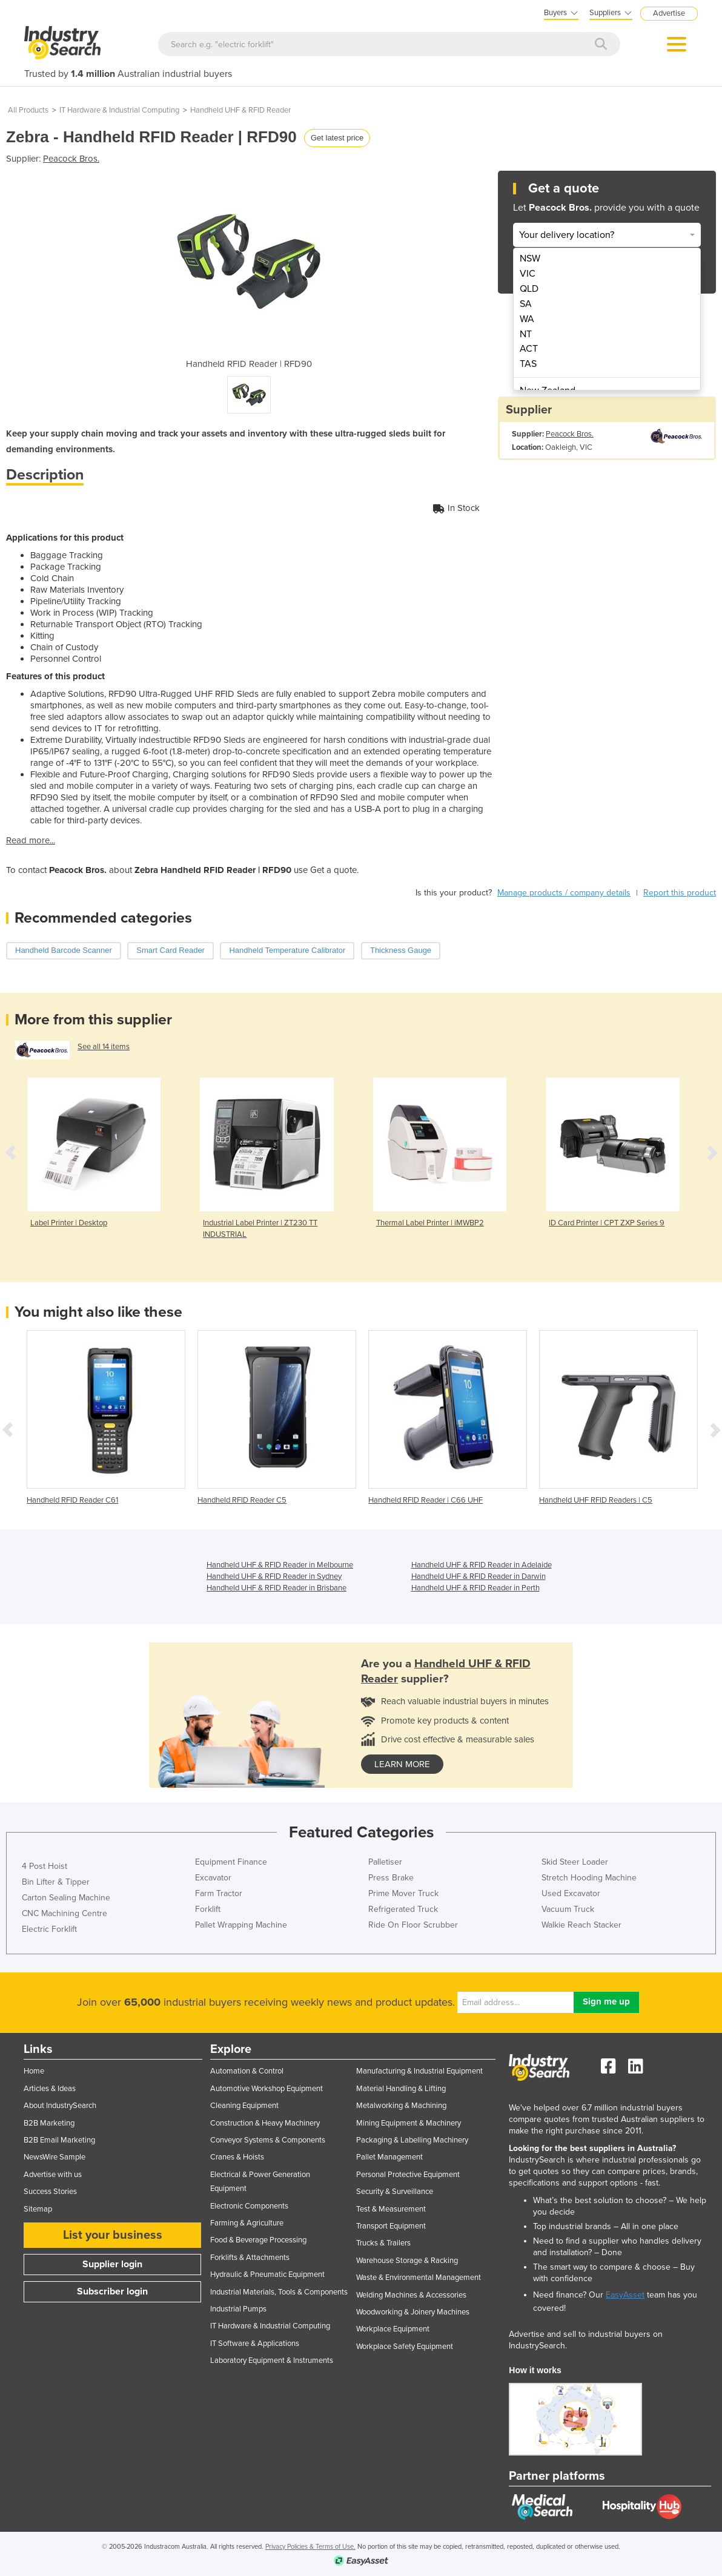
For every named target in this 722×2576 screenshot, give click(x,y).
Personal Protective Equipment (408, 2174)
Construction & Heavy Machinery (265, 2123)
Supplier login (112, 2264)
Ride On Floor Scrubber (413, 1925)
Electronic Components (249, 2206)
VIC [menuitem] (527, 274)
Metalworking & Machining (401, 2105)
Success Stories (50, 2191)
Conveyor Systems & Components (267, 2140)
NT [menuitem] (526, 334)
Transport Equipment (391, 2226)
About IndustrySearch (60, 2105)
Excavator (213, 1878)
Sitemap (38, 2209)
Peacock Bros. (71, 158)
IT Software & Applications (254, 2343)
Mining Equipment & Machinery (408, 2123)
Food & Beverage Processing (258, 2240)
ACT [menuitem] (529, 349)
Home (34, 2071)
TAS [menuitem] (528, 364)
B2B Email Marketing (59, 2140)
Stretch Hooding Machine (589, 1878)
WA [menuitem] (527, 319)
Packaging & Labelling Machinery (412, 2140)
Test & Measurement (391, 2209)
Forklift (207, 1909)
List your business (112, 2235)
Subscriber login (112, 2291)
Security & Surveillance (394, 2191)
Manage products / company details (564, 893)
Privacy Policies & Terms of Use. (310, 2547)
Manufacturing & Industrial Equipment (419, 2071)
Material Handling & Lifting (401, 2088)
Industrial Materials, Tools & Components (279, 2292)
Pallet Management (389, 2157)
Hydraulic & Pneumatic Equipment (267, 2274)
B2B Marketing (49, 2123)
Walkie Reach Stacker (581, 1925)
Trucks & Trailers (383, 2243)
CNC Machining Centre (64, 1913)
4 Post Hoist (44, 1866)
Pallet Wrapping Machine (241, 1925)
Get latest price (337, 137)
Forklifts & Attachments (250, 2257)
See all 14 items (104, 1047)
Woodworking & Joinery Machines (412, 2312)
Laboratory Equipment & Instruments (271, 2360)
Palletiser (385, 1862)
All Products (28, 110)
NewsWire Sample (54, 2157)
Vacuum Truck (568, 1909)
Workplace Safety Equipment (404, 2346)
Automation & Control (246, 2071)
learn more (402, 1764)
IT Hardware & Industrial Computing (119, 110)
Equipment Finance (231, 1862)
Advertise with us (53, 2174)
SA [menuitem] (526, 304)
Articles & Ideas (50, 2088)
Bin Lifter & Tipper (56, 1882)
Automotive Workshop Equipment (266, 2088)
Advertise (669, 13)
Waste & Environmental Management (418, 2277)
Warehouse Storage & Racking (407, 2260)
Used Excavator (571, 1893)
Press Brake (391, 1878)
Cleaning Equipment (244, 2105)
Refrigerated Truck (403, 1909)
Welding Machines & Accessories (411, 2295)
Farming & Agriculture (246, 2223)
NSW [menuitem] (530, 258)
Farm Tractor (218, 1893)
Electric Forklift (49, 1929)
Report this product (679, 893)
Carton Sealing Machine (66, 1897)
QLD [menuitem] (529, 289)
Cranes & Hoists (237, 2157)
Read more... (30, 840)
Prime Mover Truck (403, 1893)
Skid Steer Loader (575, 1862)
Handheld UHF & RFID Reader (240, 110)
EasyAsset (625, 2295)
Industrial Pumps (238, 2309)
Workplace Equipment (392, 2329)
